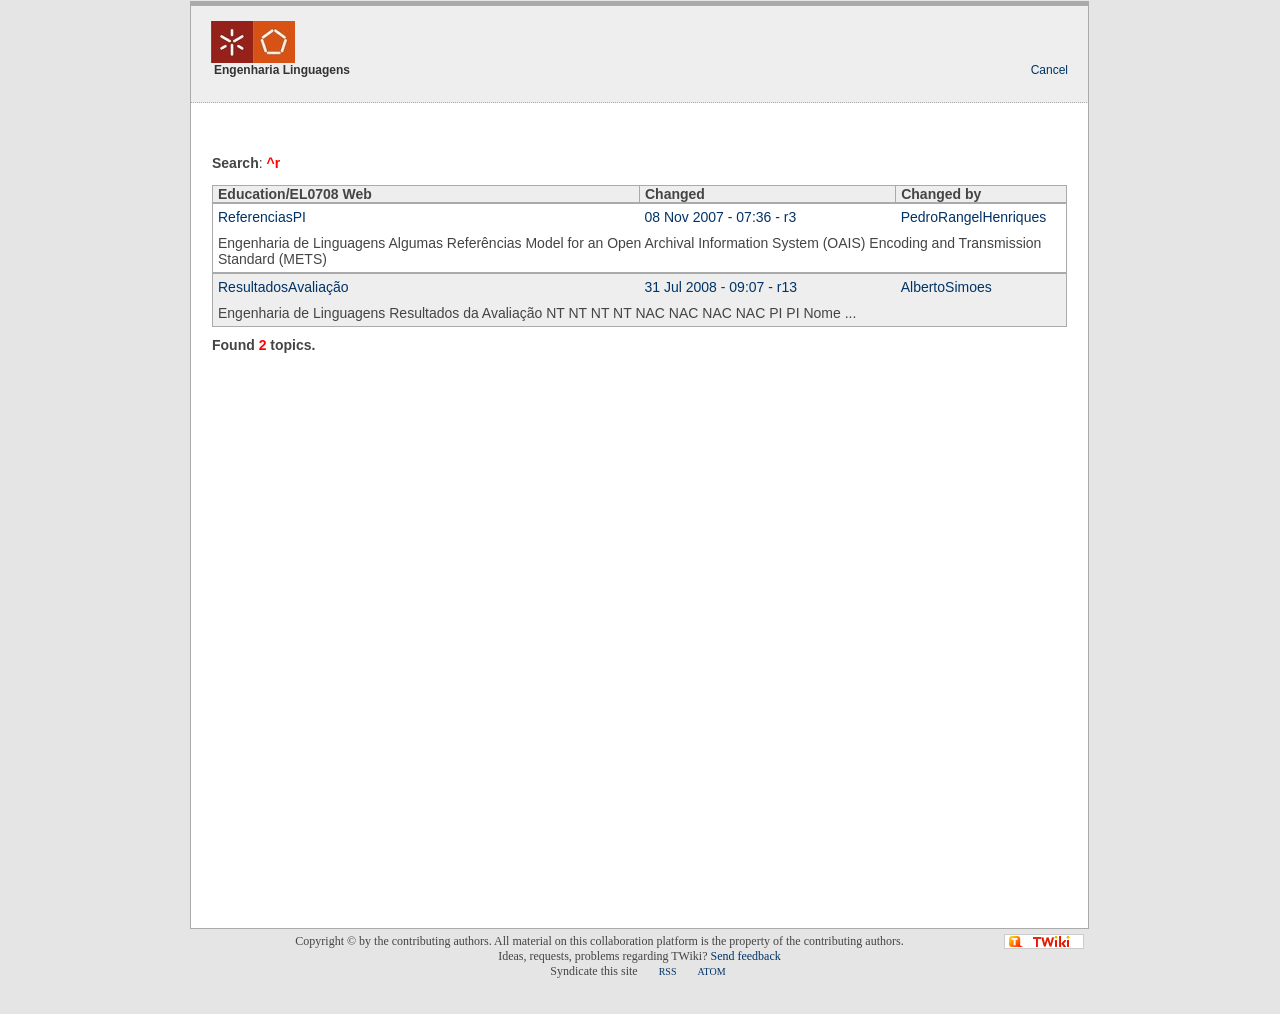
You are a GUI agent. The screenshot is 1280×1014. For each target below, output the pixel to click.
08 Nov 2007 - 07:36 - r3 (721, 217)
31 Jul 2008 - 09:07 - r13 (721, 287)
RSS (668, 971)
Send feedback (745, 956)
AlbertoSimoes (946, 287)
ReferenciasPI (262, 217)
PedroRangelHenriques (974, 217)
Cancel (1049, 70)
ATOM (711, 971)
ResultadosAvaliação (283, 287)
